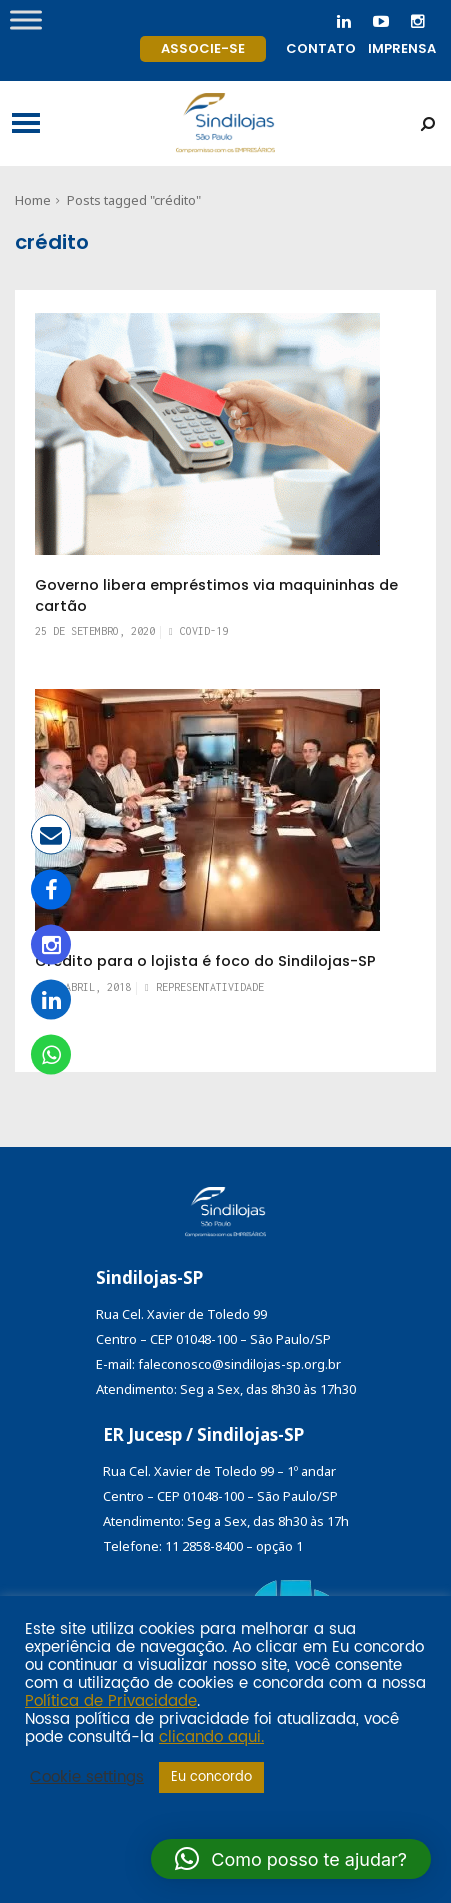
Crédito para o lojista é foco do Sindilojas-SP (205, 961)
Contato (321, 48)
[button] (291, 1859)
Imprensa (402, 48)
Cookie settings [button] (87, 1778)
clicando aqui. (211, 1738)
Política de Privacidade (111, 1702)
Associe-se (203, 48)
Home (33, 200)
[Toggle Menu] (26, 19)
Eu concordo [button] (211, 1777)
